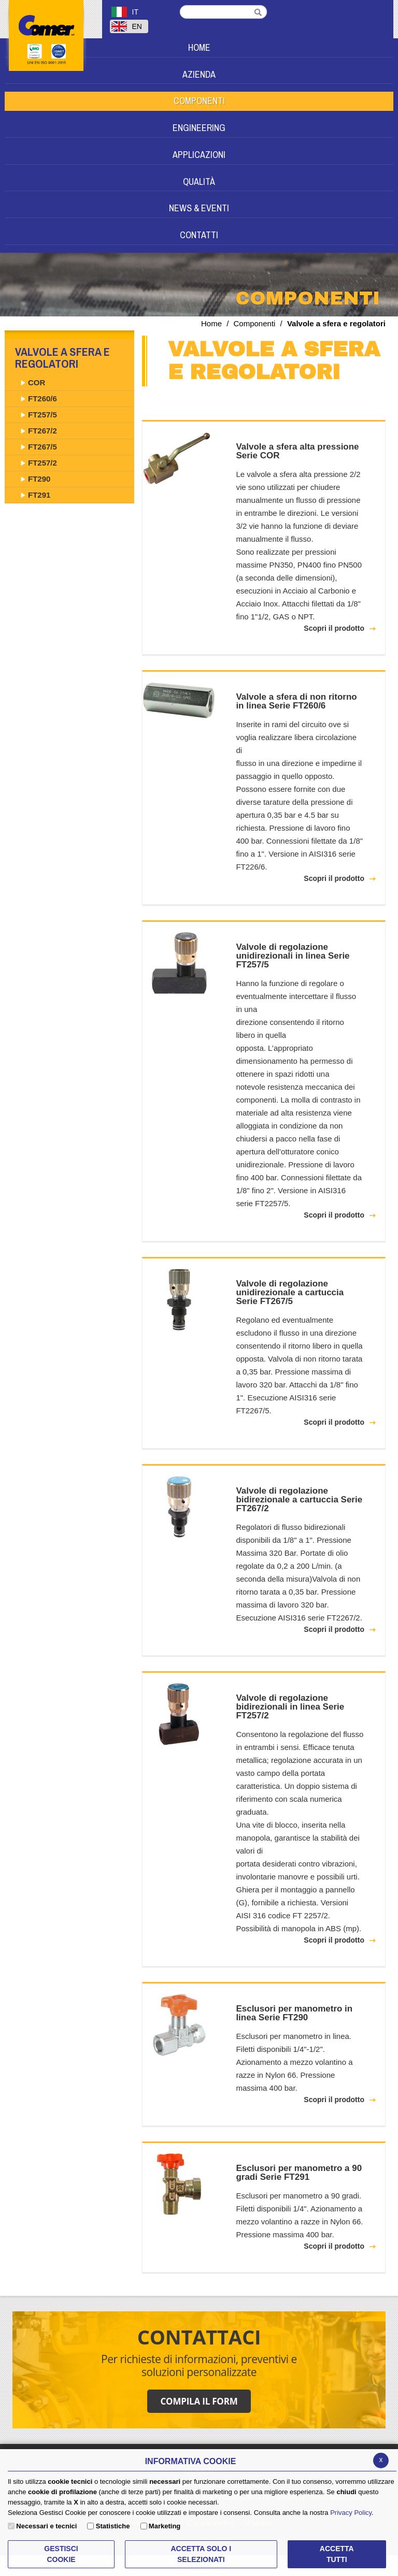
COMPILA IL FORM (198, 2401)
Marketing (164, 2526)
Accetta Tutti (337, 2554)
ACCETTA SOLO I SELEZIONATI (200, 2554)
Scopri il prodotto (334, 628)
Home (211, 323)
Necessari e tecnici (46, 2526)
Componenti (255, 323)
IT (124, 12)
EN (126, 26)
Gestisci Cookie (61, 2554)
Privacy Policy (351, 2512)
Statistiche (113, 2526)
